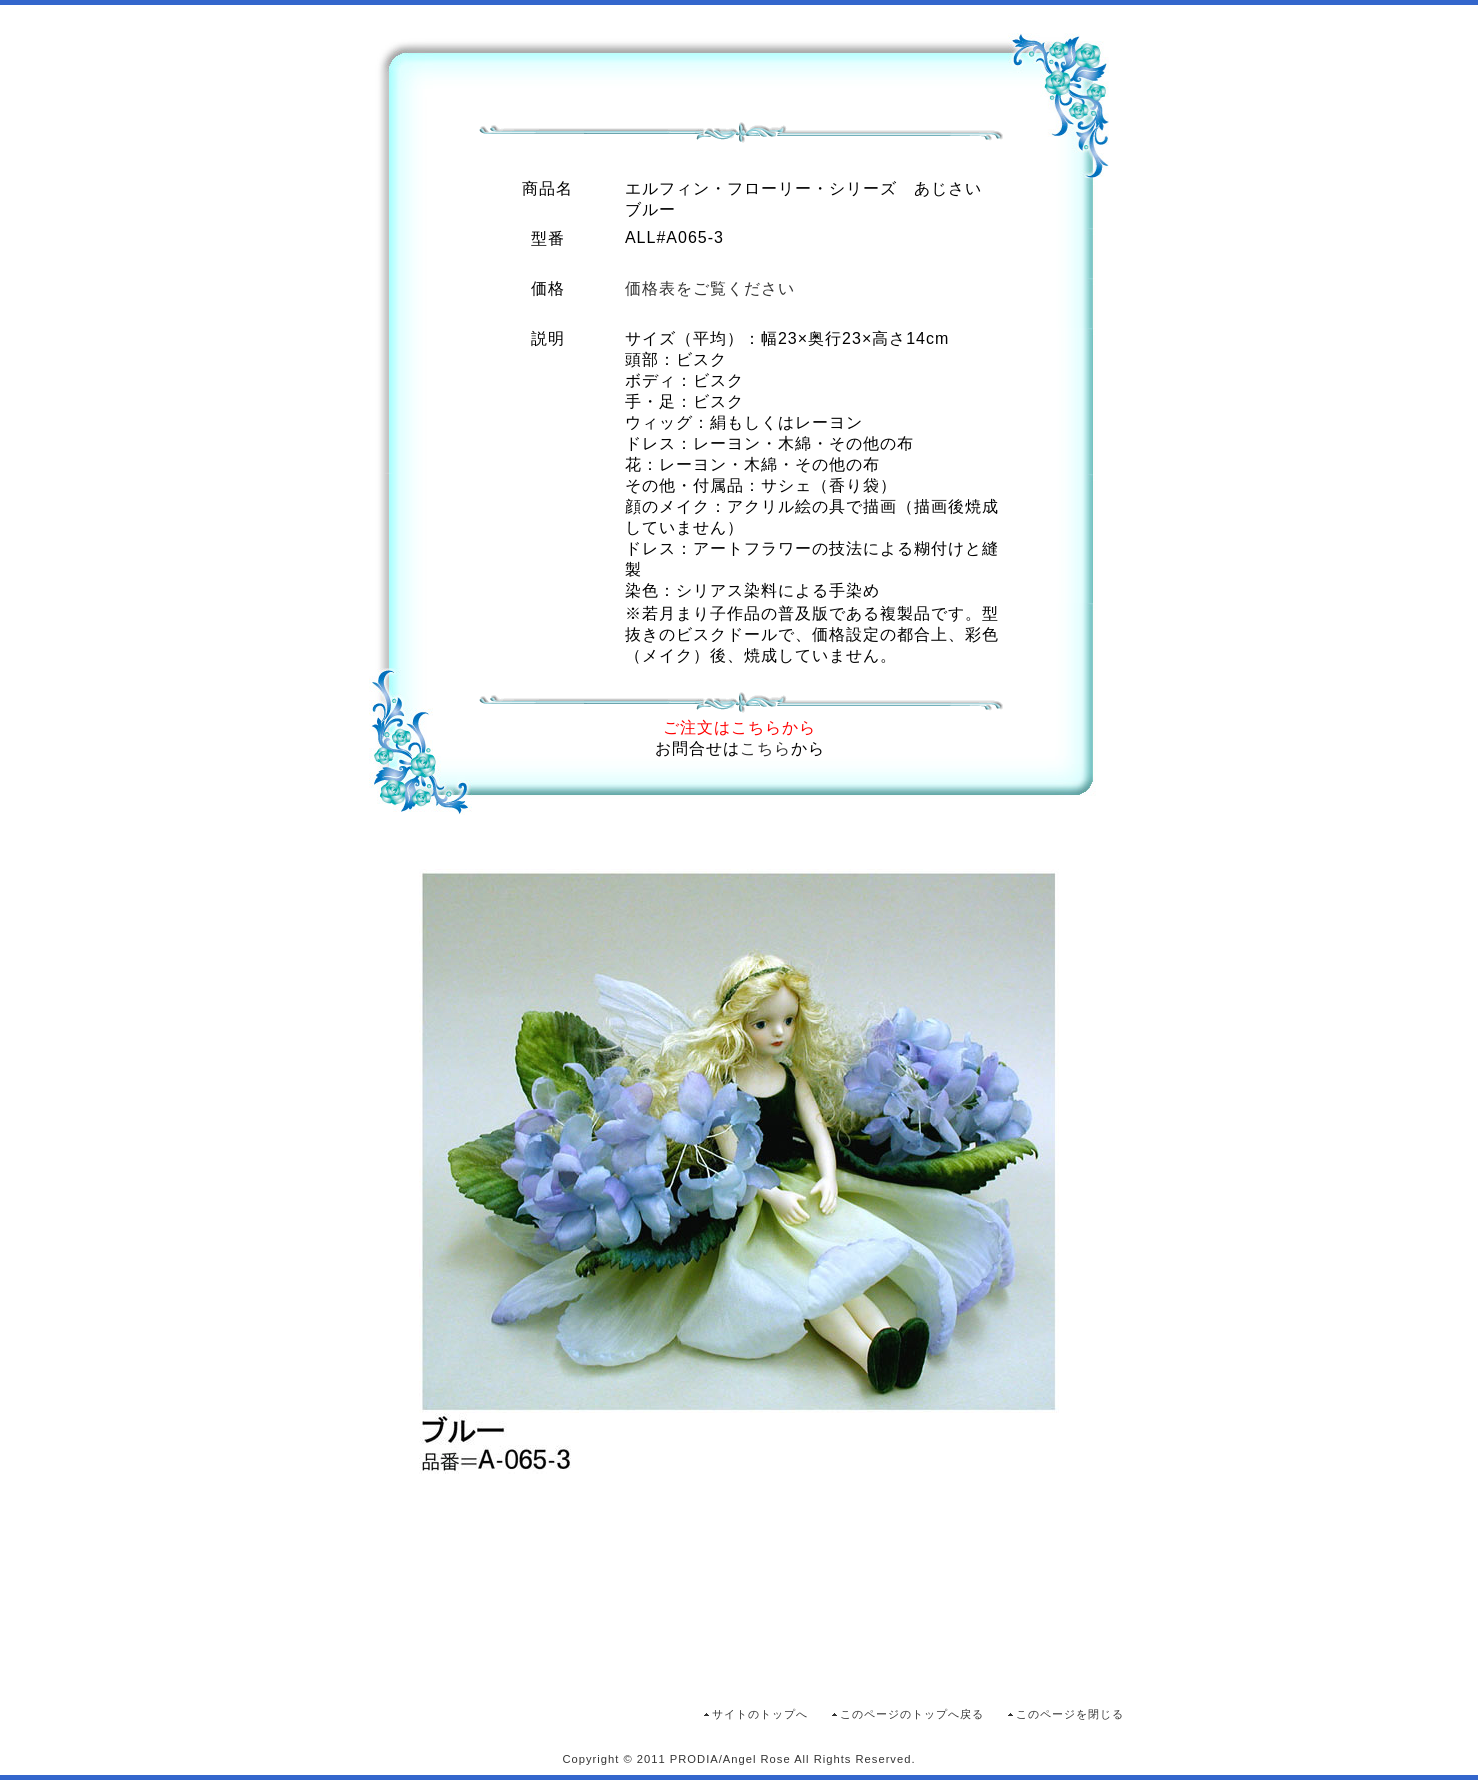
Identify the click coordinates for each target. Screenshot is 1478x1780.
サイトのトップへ (760, 1714)
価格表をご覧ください (710, 288)
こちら (765, 748)
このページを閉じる (1070, 1714)
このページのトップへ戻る (912, 1714)
